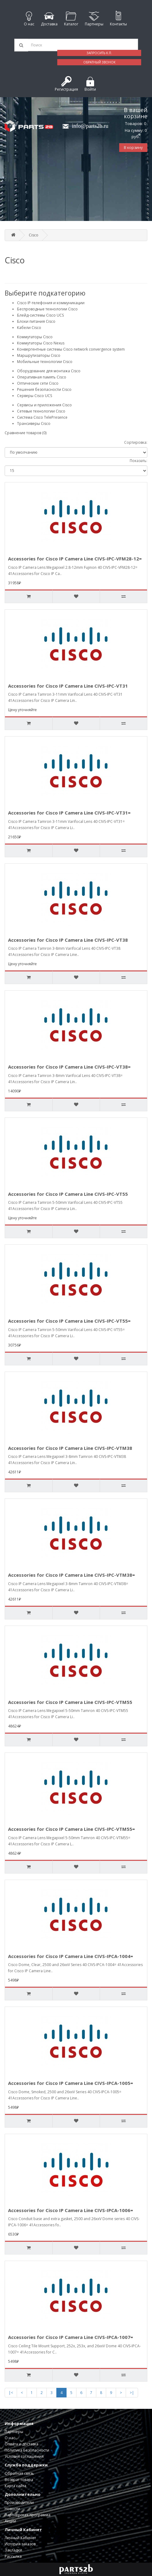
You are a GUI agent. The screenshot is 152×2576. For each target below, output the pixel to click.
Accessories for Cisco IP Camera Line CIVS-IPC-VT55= (69, 1321)
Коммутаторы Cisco (35, 336)
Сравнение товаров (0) (25, 432)
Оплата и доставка (21, 2444)
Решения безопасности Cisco (44, 389)
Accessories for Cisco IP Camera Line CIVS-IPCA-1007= (70, 2337)
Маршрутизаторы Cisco (38, 355)
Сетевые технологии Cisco (41, 411)
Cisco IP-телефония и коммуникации (51, 302)
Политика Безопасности (27, 2450)
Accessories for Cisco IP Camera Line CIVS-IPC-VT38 (68, 940)
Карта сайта (15, 2485)
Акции (10, 2521)
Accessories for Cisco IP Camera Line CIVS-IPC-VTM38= (71, 1575)
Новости (12, 2508)
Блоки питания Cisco (36, 321)
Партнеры (14, 2431)
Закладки (13, 2550)
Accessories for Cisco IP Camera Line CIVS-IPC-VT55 (68, 1194)
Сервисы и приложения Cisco (44, 405)
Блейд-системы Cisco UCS (40, 315)
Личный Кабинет (20, 2537)
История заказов (20, 2544)
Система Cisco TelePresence (42, 417)
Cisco (33, 235)
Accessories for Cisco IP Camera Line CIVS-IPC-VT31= (69, 813)
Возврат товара (19, 2479)
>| (132, 2392)
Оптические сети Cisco (38, 383)
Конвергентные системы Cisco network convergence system (71, 349)
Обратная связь (19, 2473)
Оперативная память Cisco (41, 377)
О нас (10, 2437)
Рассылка (13, 2556)
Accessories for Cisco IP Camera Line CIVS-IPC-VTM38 (70, 1448)
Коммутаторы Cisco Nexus (40, 343)
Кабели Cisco (29, 327)
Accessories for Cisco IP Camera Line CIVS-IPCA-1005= (70, 2083)
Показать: (138, 460)
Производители (19, 2502)
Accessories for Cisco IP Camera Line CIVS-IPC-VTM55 (70, 1702)
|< (11, 2392)
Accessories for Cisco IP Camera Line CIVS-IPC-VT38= (69, 1067)
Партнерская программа (27, 2515)
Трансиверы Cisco (33, 423)
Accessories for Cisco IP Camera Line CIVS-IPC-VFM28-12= (75, 558)
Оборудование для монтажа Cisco (48, 371)
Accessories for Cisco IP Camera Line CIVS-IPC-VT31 (68, 686)
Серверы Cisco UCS (34, 395)
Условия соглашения (24, 2456)
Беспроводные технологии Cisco (47, 309)
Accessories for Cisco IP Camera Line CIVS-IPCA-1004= (70, 1956)
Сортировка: (135, 442)
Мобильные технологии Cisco (44, 361)
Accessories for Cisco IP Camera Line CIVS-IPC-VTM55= (71, 1829)
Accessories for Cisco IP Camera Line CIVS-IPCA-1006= (70, 2210)
